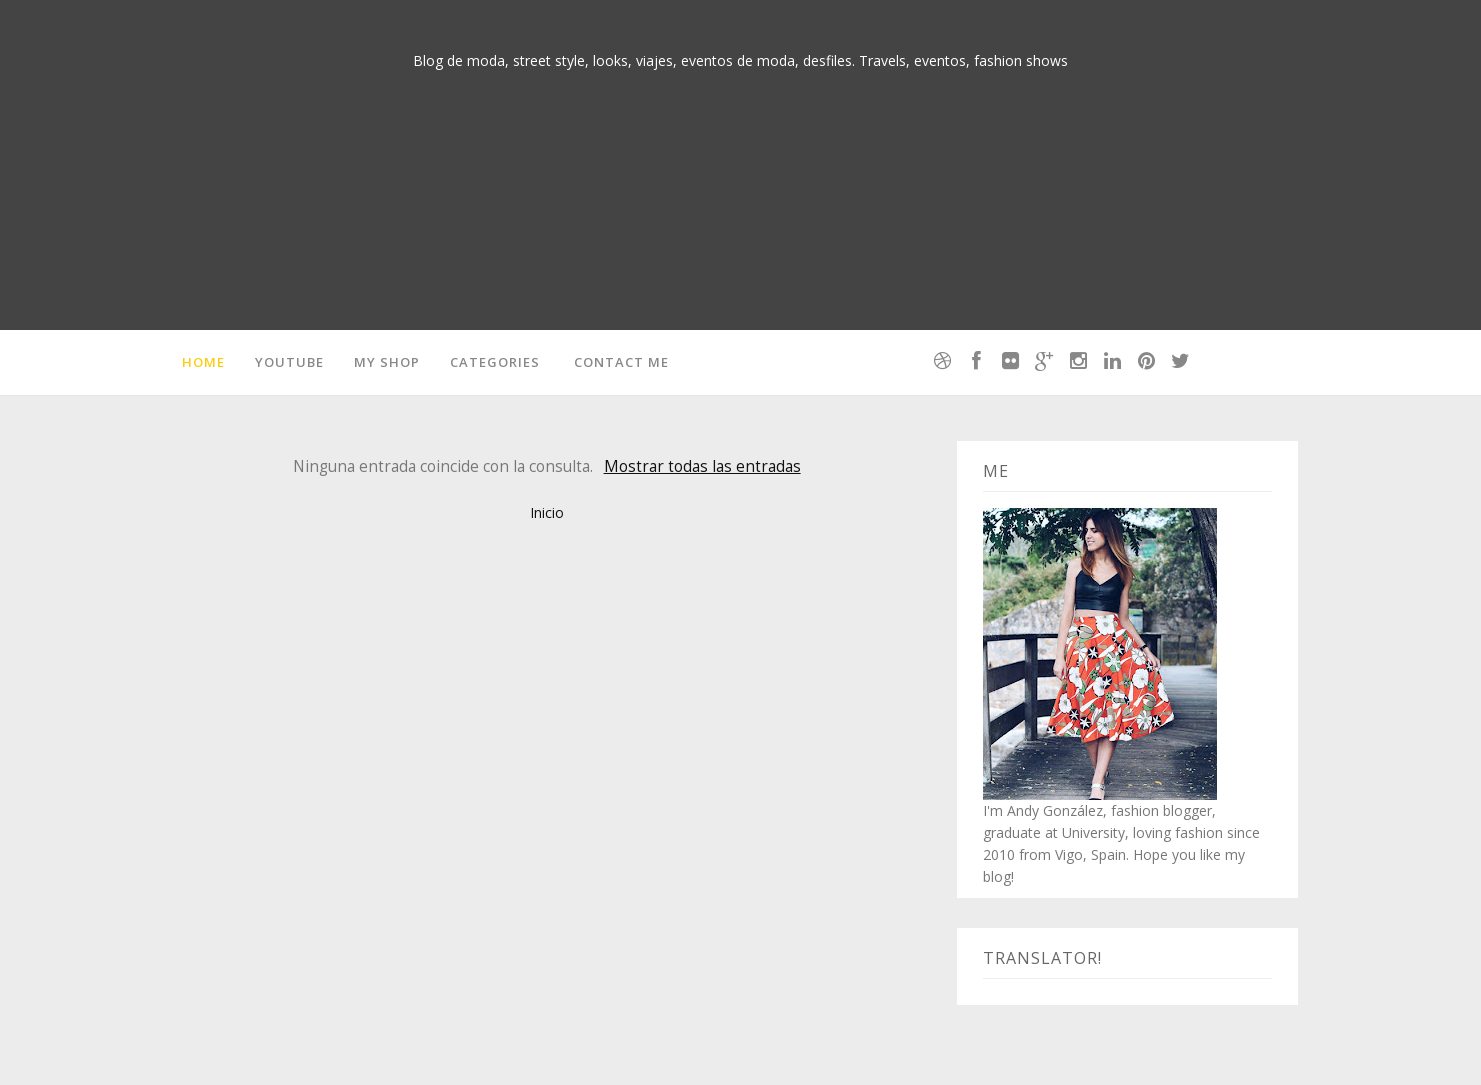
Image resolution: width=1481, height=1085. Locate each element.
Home (203, 362)
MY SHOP (387, 362)
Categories (495, 362)
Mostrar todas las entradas (702, 466)
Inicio (547, 512)
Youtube (289, 362)
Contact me (621, 362)
